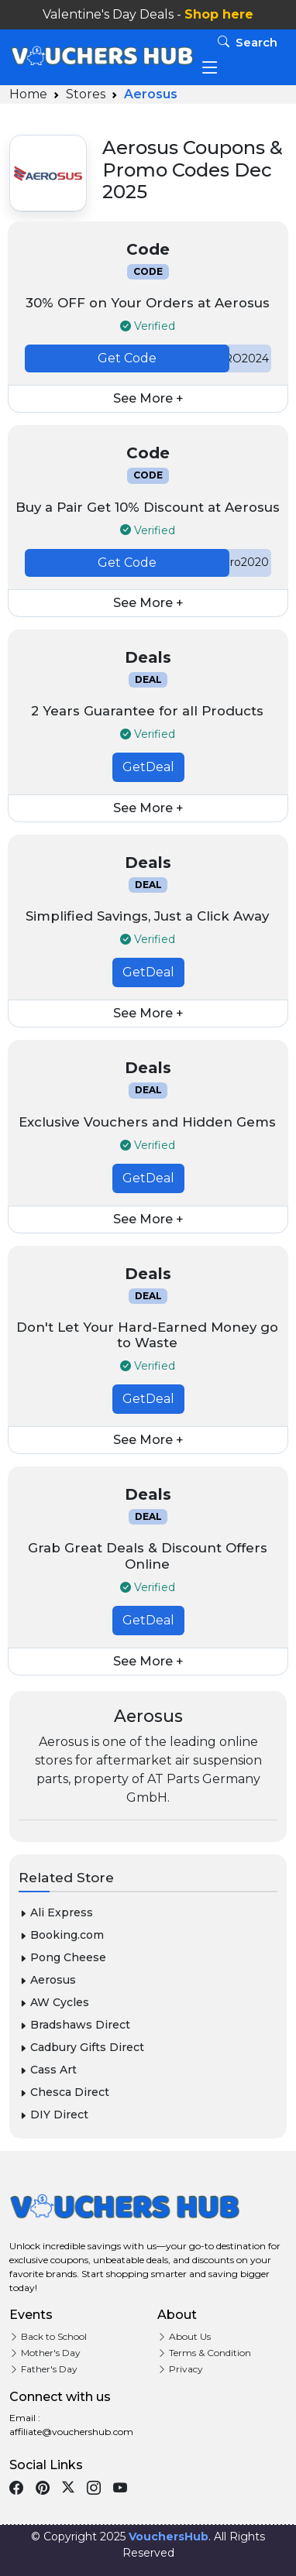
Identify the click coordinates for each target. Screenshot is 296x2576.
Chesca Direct (64, 2092)
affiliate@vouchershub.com (71, 2431)
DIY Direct (53, 2115)
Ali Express (56, 1912)
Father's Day (43, 2369)
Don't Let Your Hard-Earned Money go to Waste (147, 1334)
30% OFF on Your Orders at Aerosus (148, 302)
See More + (148, 398)
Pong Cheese (62, 1957)
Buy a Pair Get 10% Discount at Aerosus (147, 507)
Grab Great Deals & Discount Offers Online (147, 1555)
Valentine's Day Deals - (148, 14)
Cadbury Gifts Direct (81, 2047)
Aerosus (47, 1980)
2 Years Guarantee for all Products (147, 711)
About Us (184, 2336)
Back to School (48, 2336)
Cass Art (48, 2070)
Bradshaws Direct (74, 2025)
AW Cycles (54, 2002)
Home (28, 94)
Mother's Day (45, 2352)
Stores (85, 94)
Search (247, 42)
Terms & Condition (204, 2352)
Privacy (180, 2369)
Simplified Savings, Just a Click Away (147, 916)
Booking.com (61, 1935)
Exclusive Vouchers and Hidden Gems (147, 1122)
